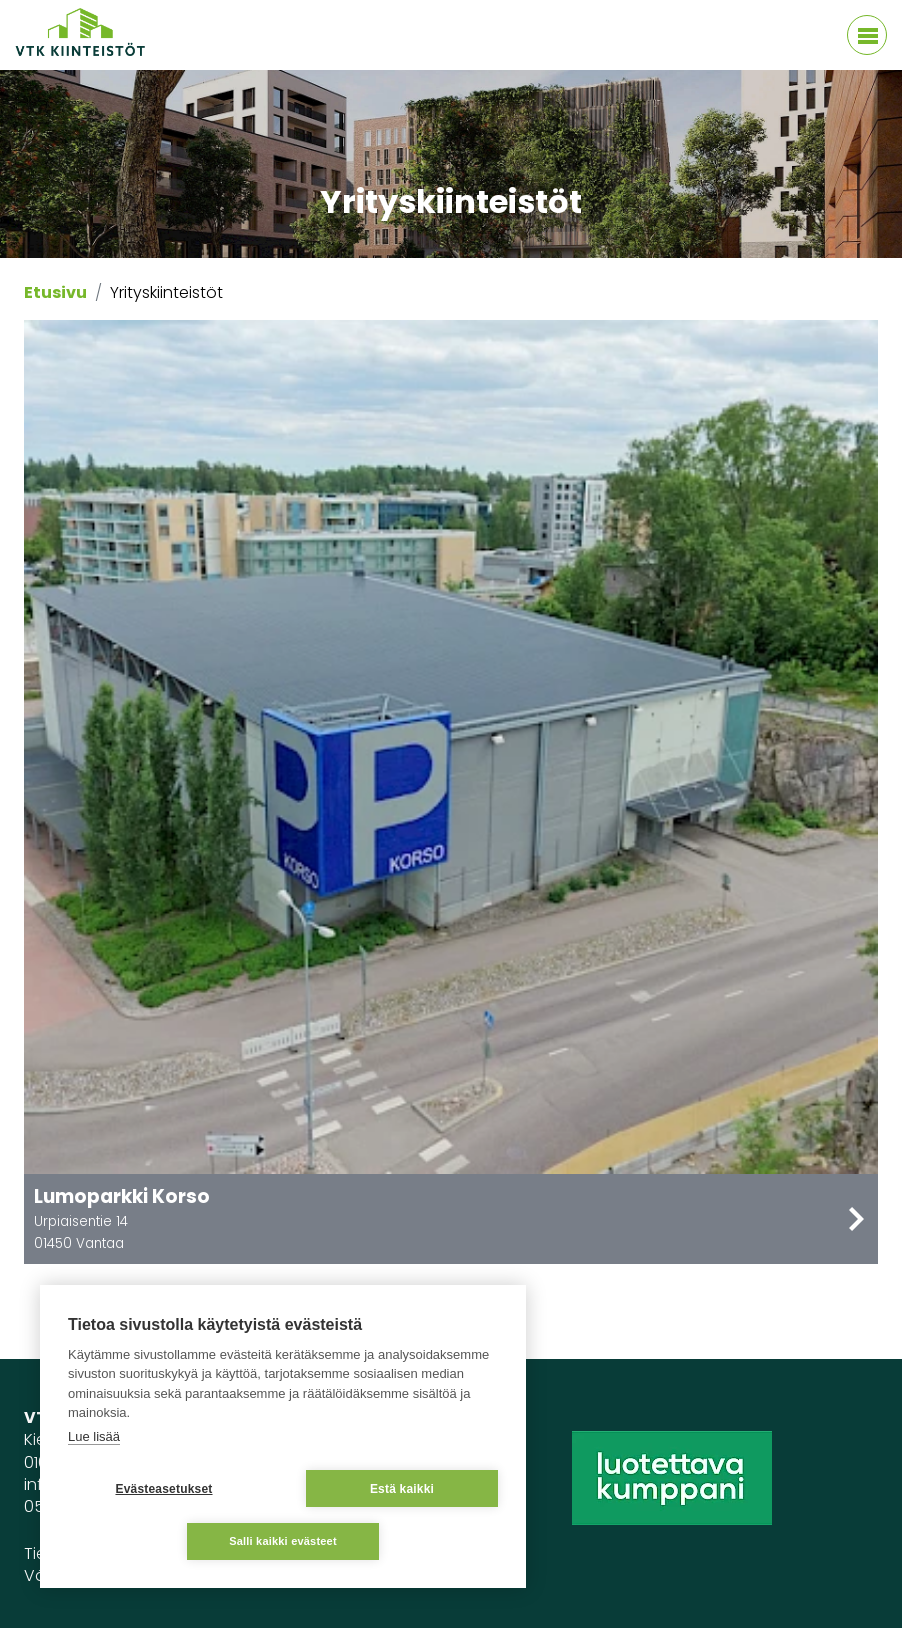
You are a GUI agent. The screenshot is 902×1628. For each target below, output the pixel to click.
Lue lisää (94, 1436)
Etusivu (55, 292)
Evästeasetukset (163, 1489)
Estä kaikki (402, 1489)
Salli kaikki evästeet (283, 1541)
